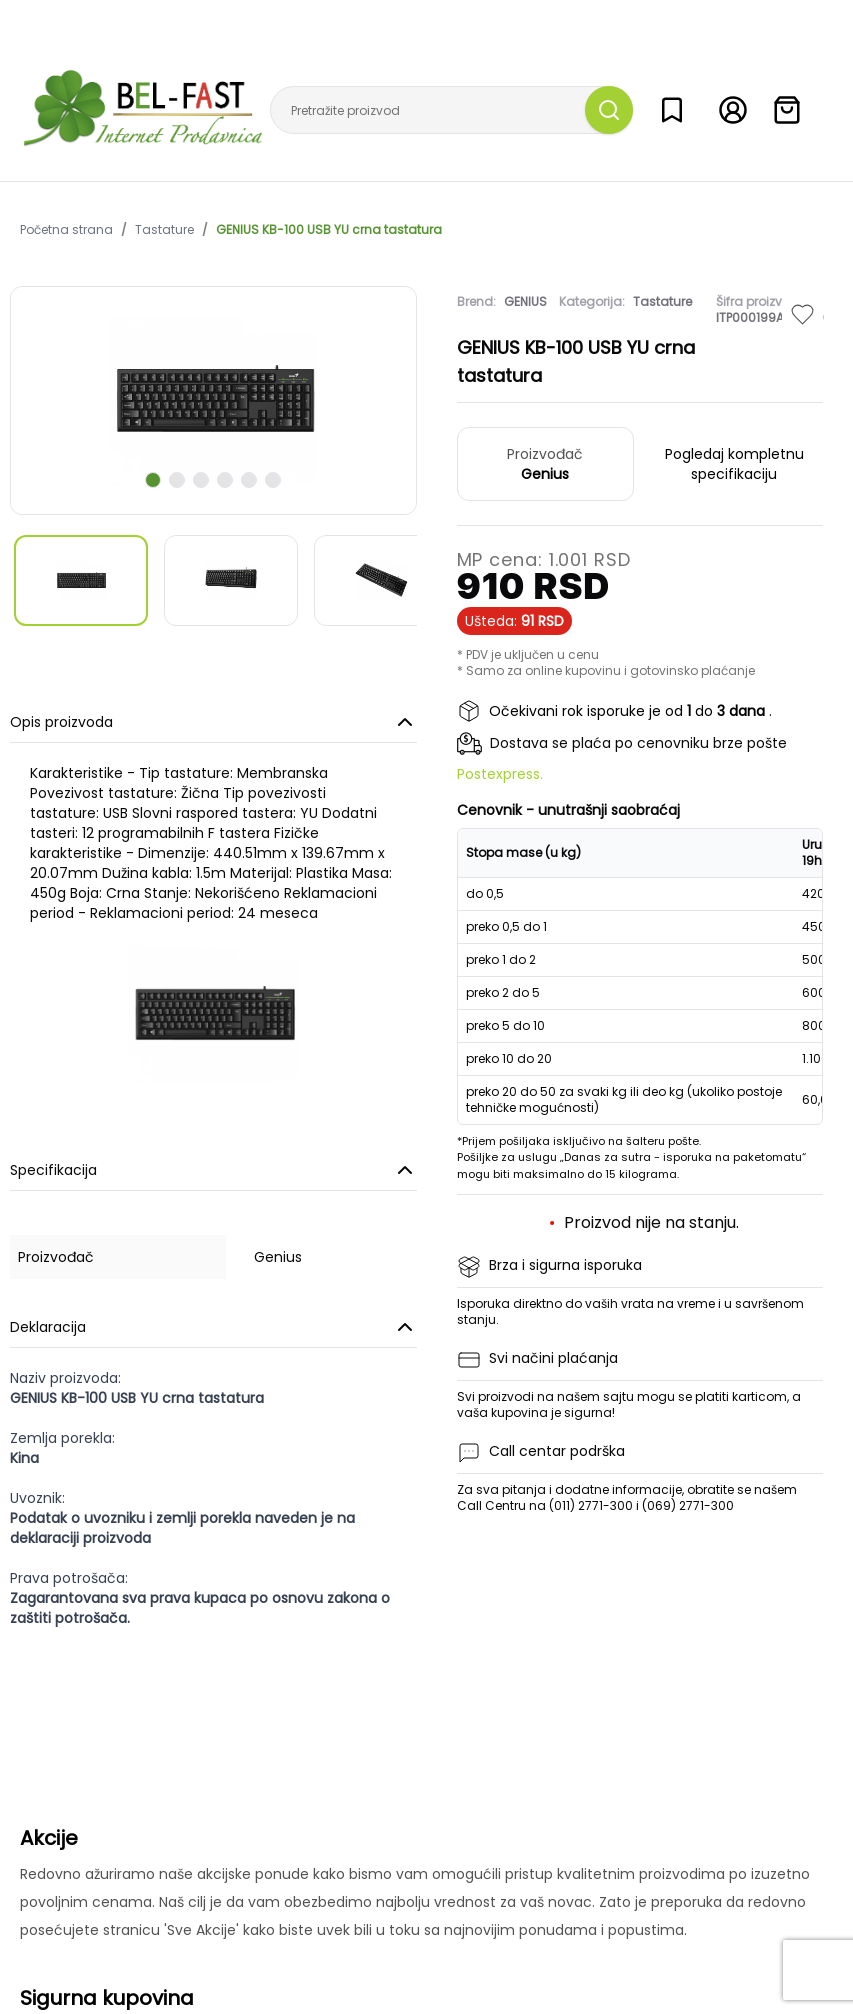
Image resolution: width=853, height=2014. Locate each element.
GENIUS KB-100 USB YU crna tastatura (329, 230)
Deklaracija (213, 1327)
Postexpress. (500, 774)
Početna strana (66, 230)
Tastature (164, 230)
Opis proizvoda (213, 722)
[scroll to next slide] (153, 480)
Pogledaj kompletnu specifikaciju (734, 464)
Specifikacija (213, 1170)
